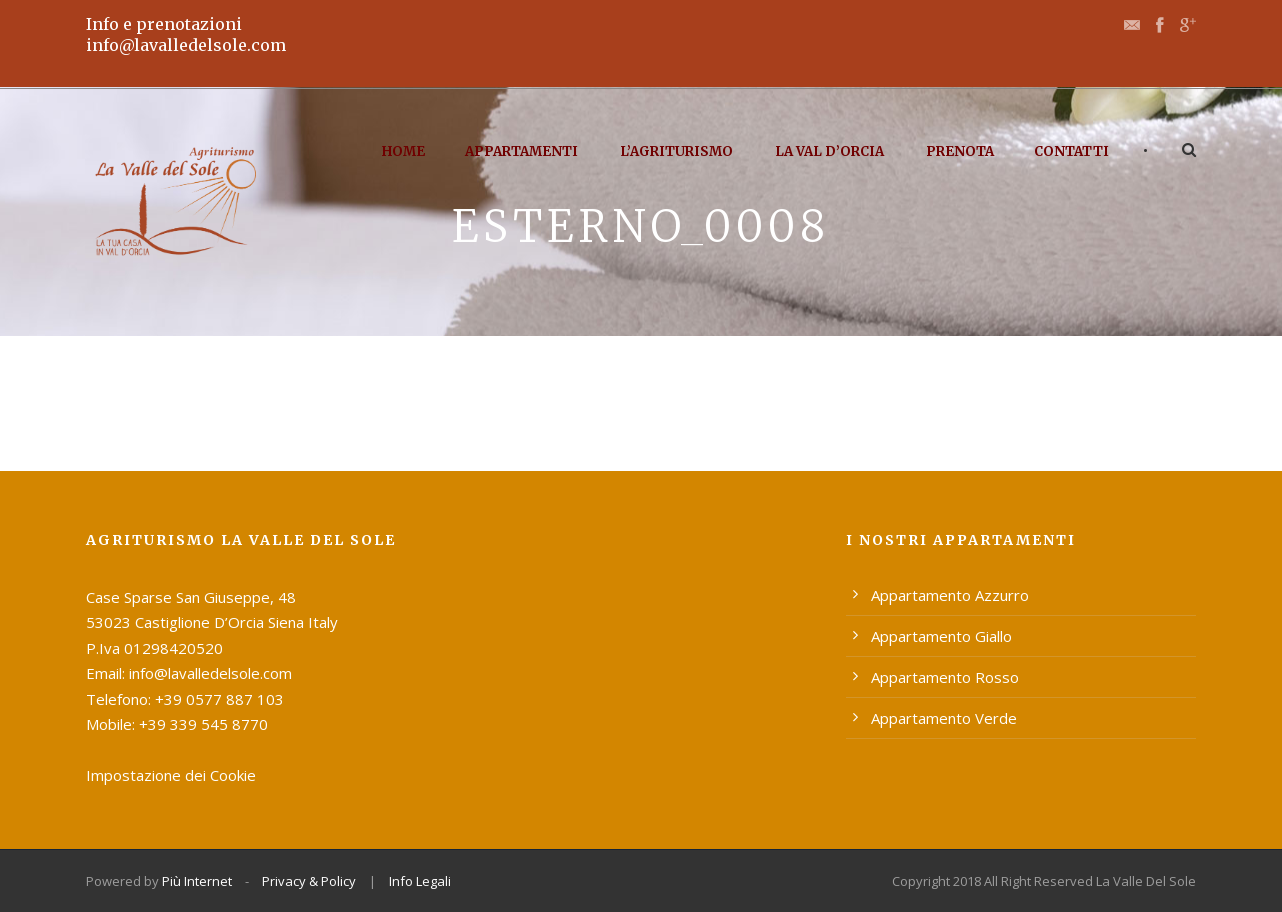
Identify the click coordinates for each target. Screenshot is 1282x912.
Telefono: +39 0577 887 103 (185, 699)
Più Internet (197, 881)
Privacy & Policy (309, 881)
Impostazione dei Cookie (171, 775)
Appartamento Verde (944, 718)
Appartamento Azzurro (950, 595)
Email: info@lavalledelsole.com (189, 673)
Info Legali (420, 881)
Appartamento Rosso (945, 677)
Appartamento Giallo (941, 636)
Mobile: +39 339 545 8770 (177, 724)
